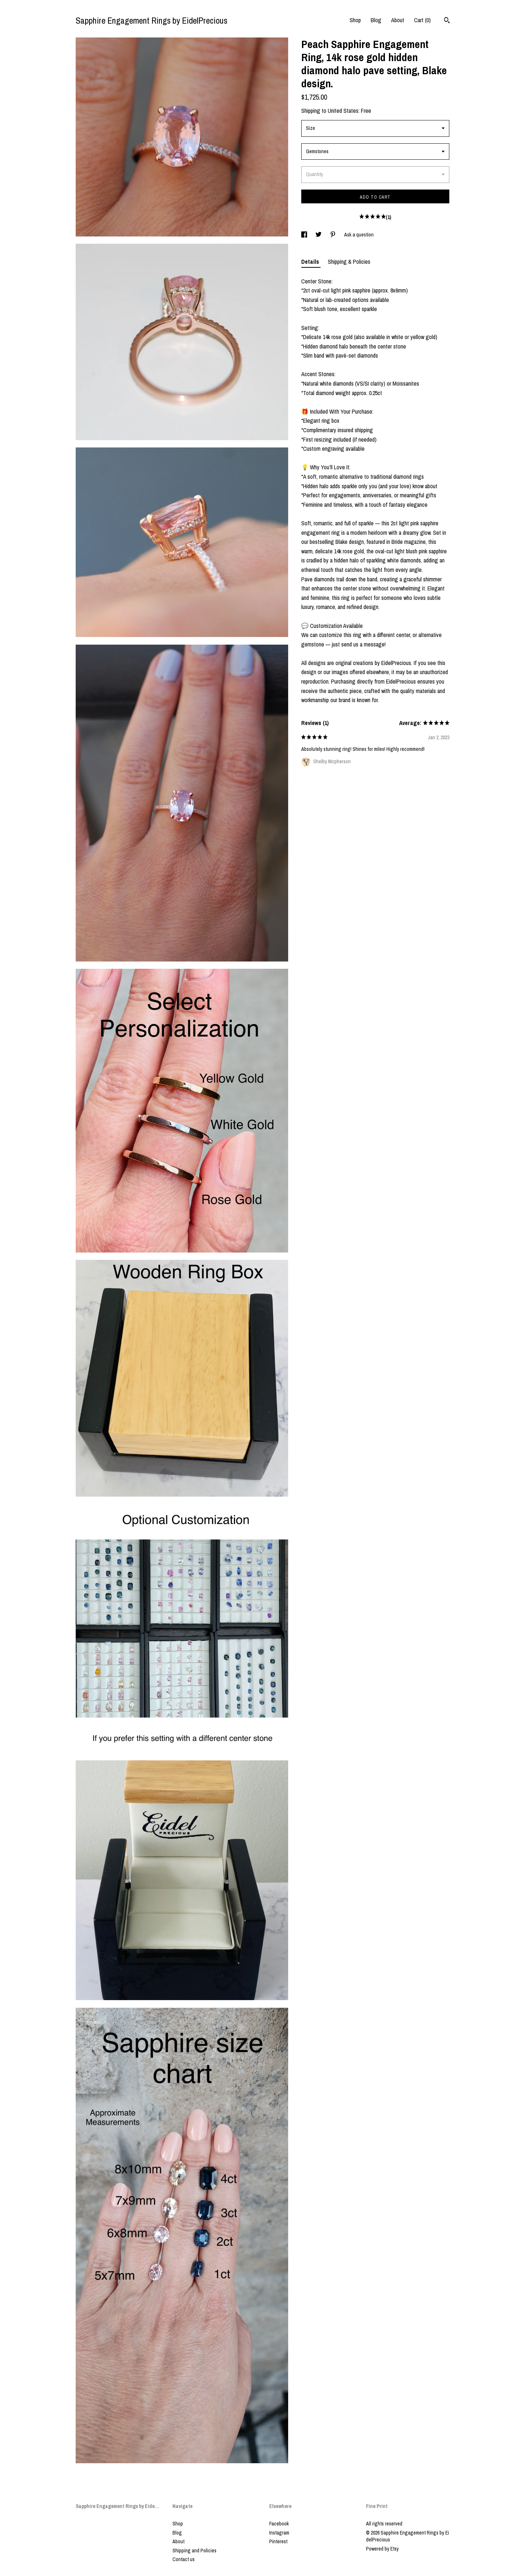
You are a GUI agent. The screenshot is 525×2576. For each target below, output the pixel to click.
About (397, 20)
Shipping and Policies (194, 2550)
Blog (376, 20)
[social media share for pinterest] (333, 234)
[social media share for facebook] (304, 234)
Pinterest (278, 2541)
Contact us (183, 2559)
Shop (355, 20)
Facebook (279, 2523)
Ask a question (359, 234)
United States (343, 111)
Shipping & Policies (349, 262)
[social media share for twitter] (319, 234)
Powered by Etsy (382, 2548)
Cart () (422, 20)
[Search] (447, 21)
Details (311, 262)
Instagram (279, 2532)
